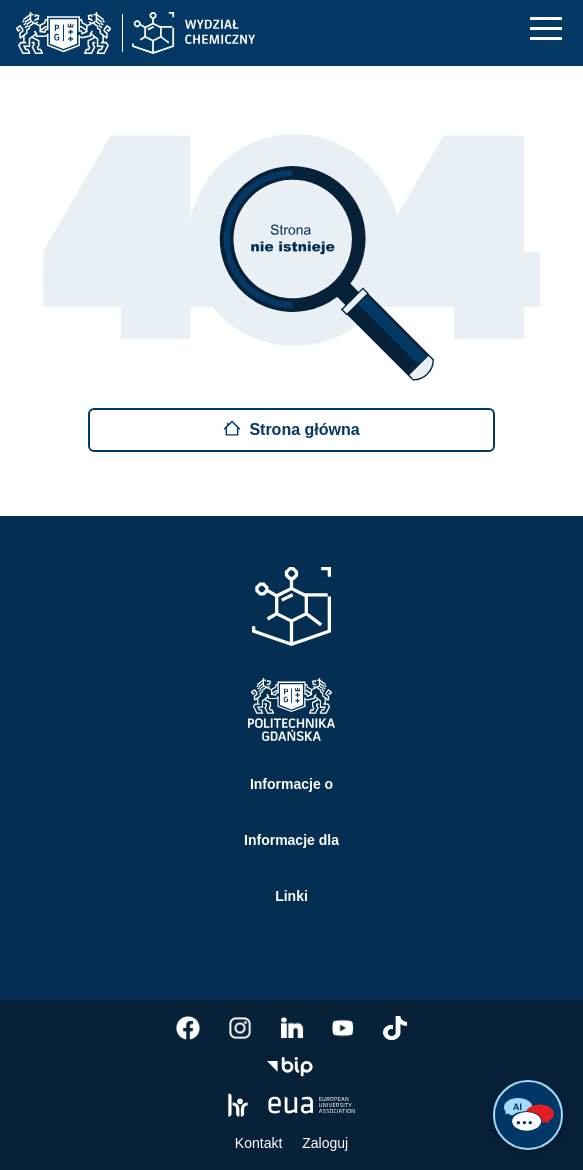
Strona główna (291, 428)
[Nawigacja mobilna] (546, 28)
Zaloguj (325, 1143)
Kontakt (258, 1143)
